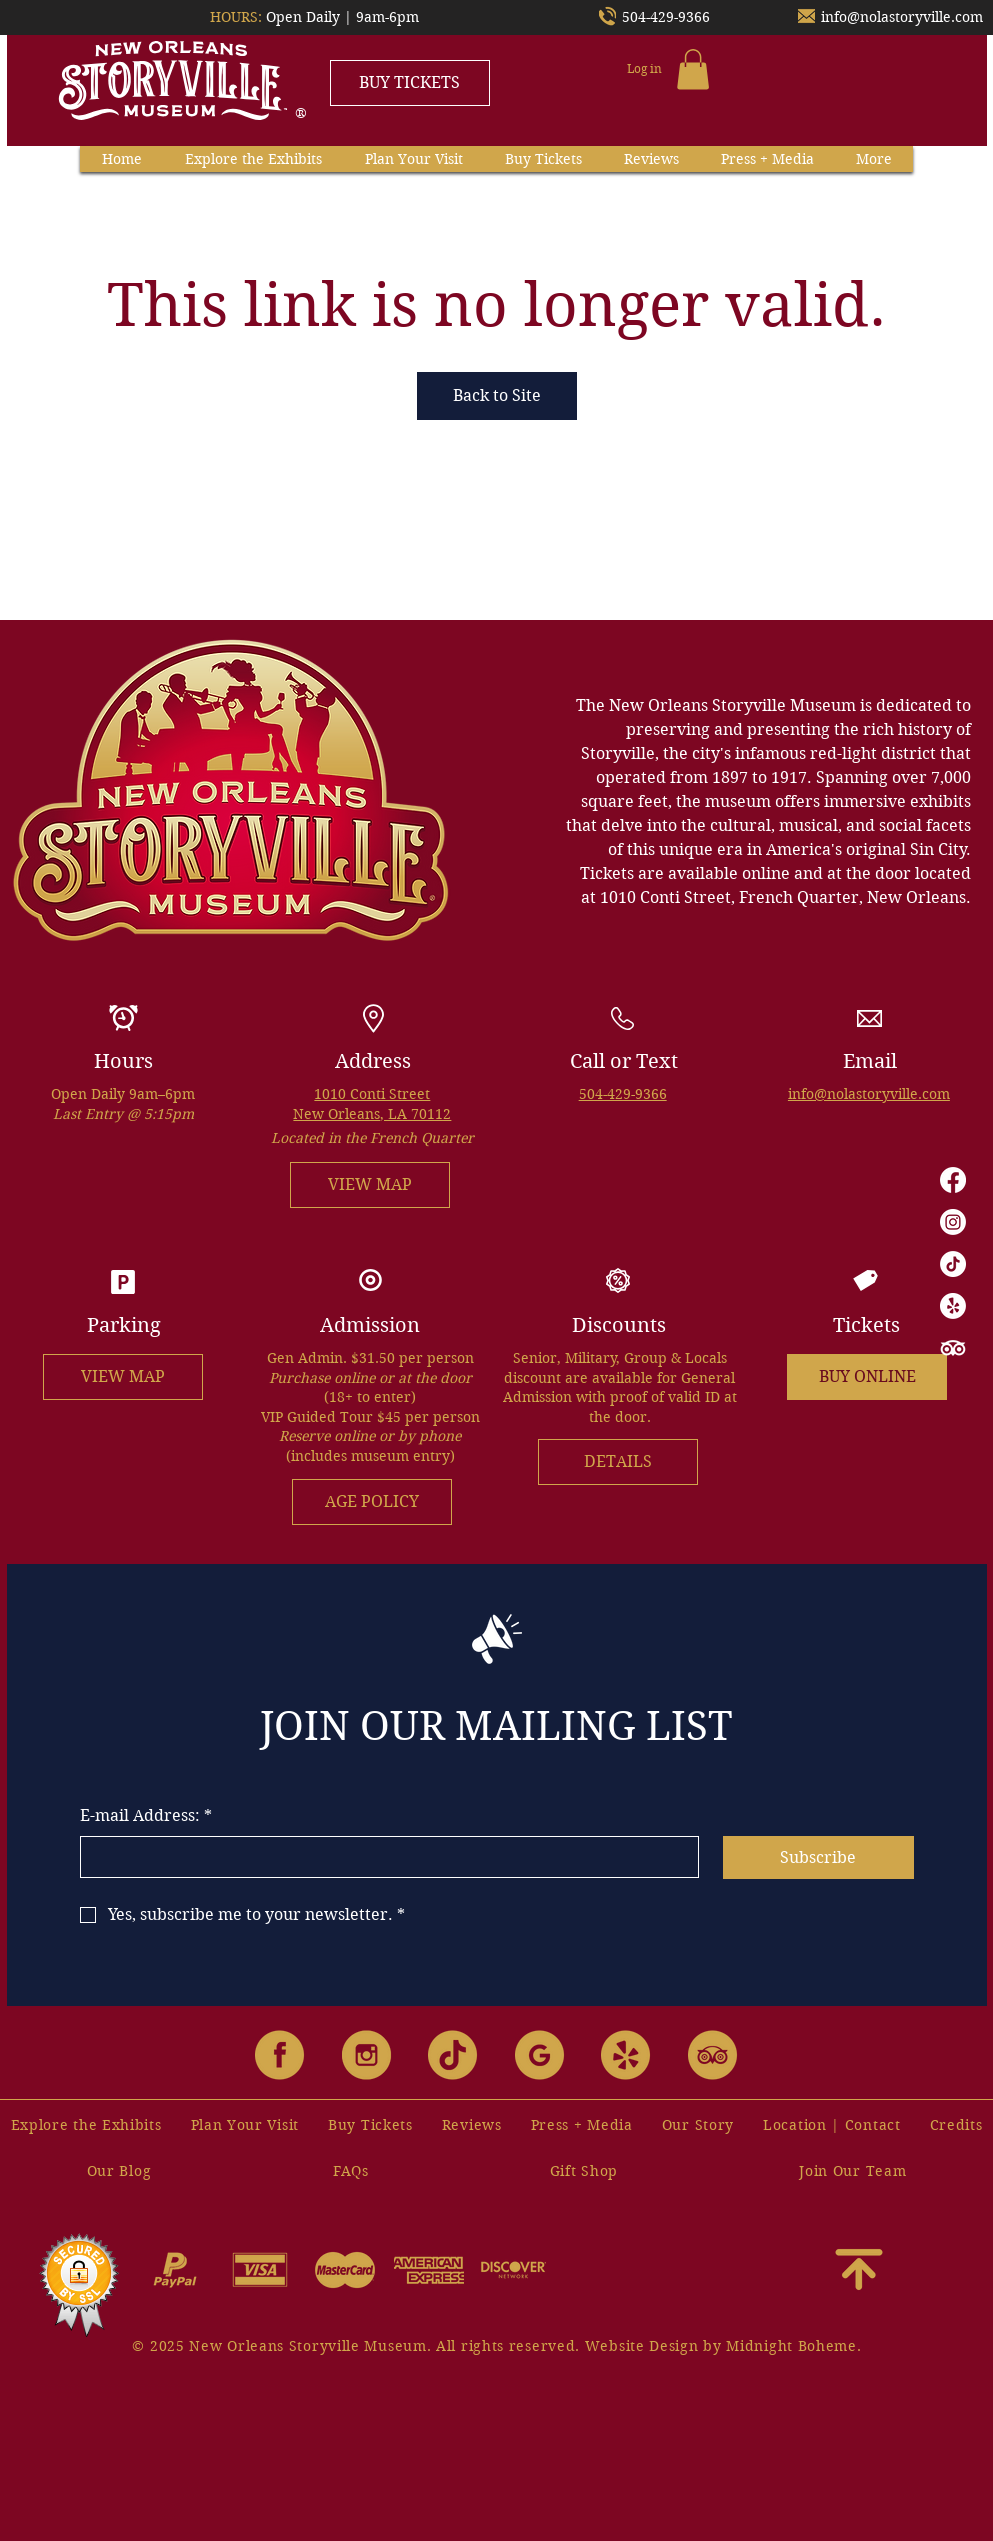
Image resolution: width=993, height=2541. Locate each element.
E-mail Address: (146, 1816)
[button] (693, 69)
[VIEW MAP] (370, 1185)
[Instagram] (953, 1222)
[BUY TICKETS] (410, 83)
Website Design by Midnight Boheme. (723, 2346)
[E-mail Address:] (384, 1857)
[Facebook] (953, 1180)
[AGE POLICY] (372, 1502)
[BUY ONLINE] (867, 1377)
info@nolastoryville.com (902, 17)
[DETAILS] (618, 1462)
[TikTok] (953, 1264)
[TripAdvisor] (953, 1348)
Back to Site (497, 395)
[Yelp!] (953, 1306)
